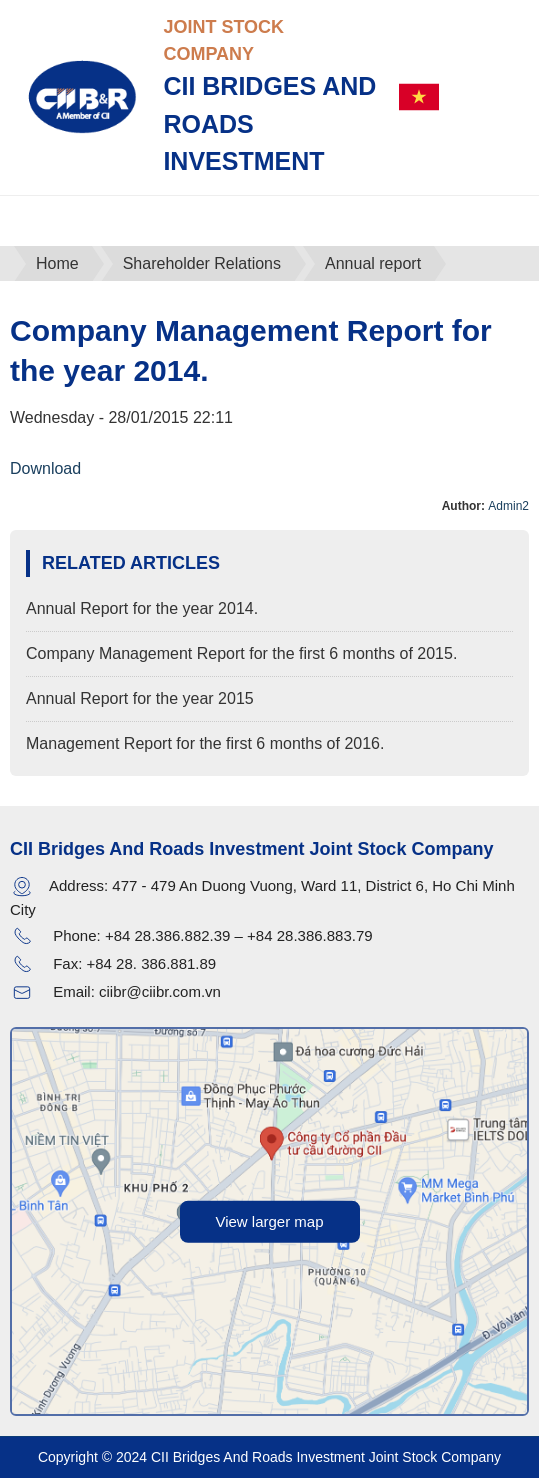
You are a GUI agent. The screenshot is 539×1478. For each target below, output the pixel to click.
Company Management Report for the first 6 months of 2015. (241, 653)
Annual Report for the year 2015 (140, 698)
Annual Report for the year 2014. (142, 608)
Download (45, 468)
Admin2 (508, 506)
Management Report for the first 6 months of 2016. (205, 743)
